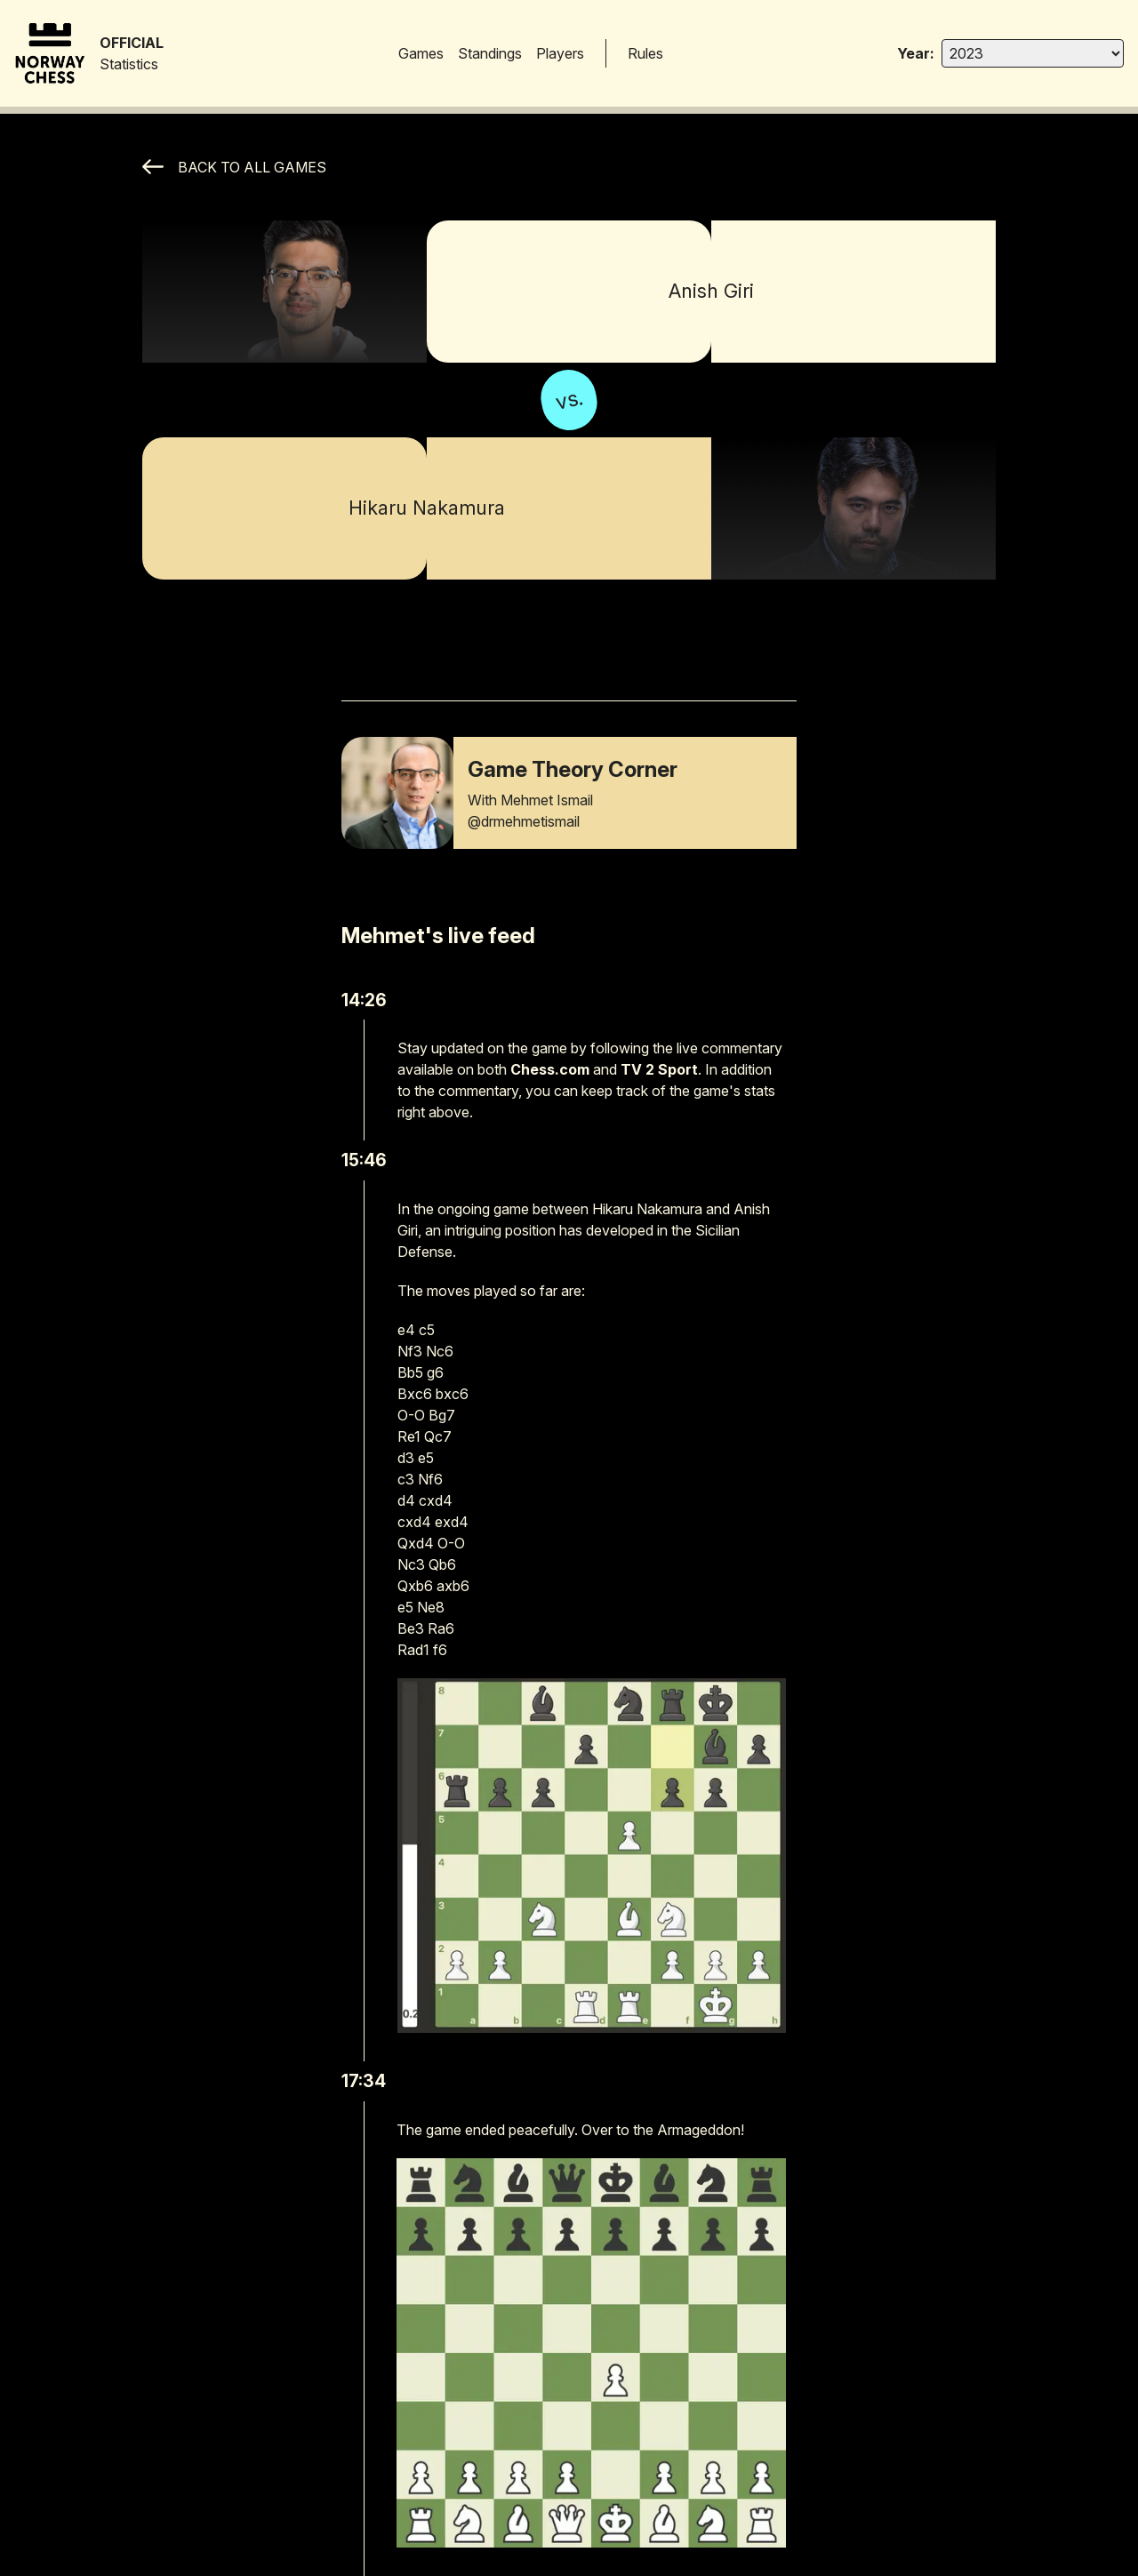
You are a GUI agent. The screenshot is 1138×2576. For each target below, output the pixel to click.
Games (421, 53)
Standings (490, 53)
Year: (915, 53)
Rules (645, 53)
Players (560, 53)
